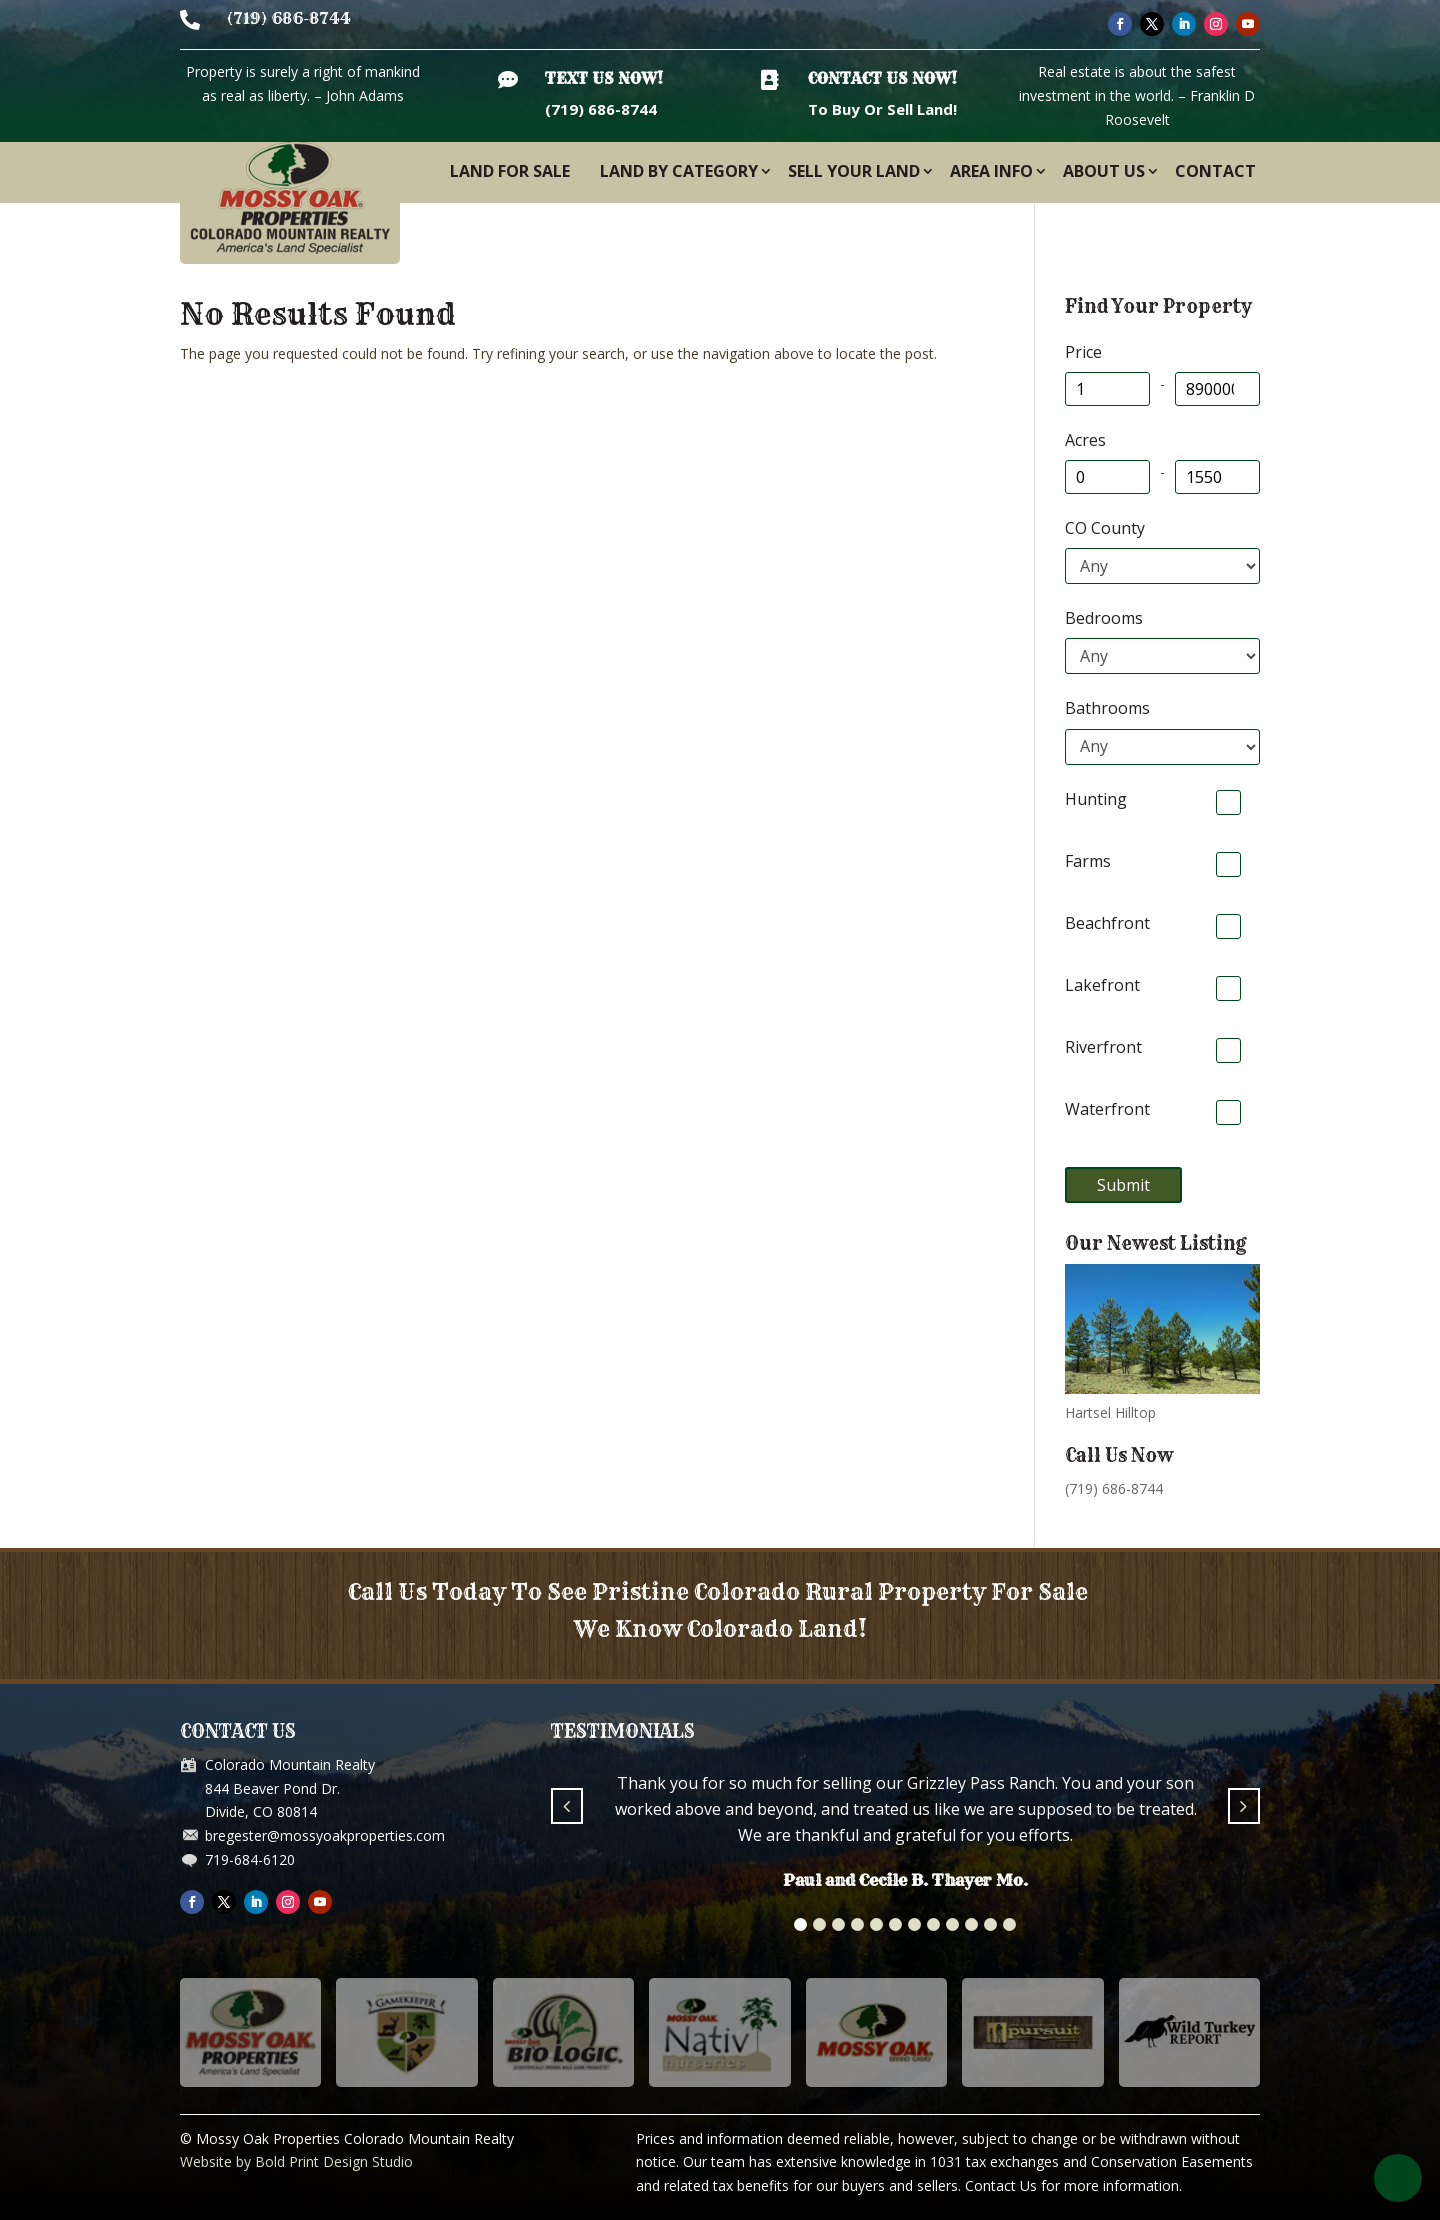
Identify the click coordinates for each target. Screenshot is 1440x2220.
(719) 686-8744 (289, 18)
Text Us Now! (604, 78)
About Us (1104, 171)
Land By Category (679, 171)
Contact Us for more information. (1073, 2185)
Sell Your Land (854, 171)
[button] (800, 1924)
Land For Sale (510, 171)
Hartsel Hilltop (1110, 1412)
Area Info (991, 171)
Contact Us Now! (882, 78)
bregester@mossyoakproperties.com (325, 1835)
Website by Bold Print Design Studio (296, 2161)
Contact (1215, 171)
